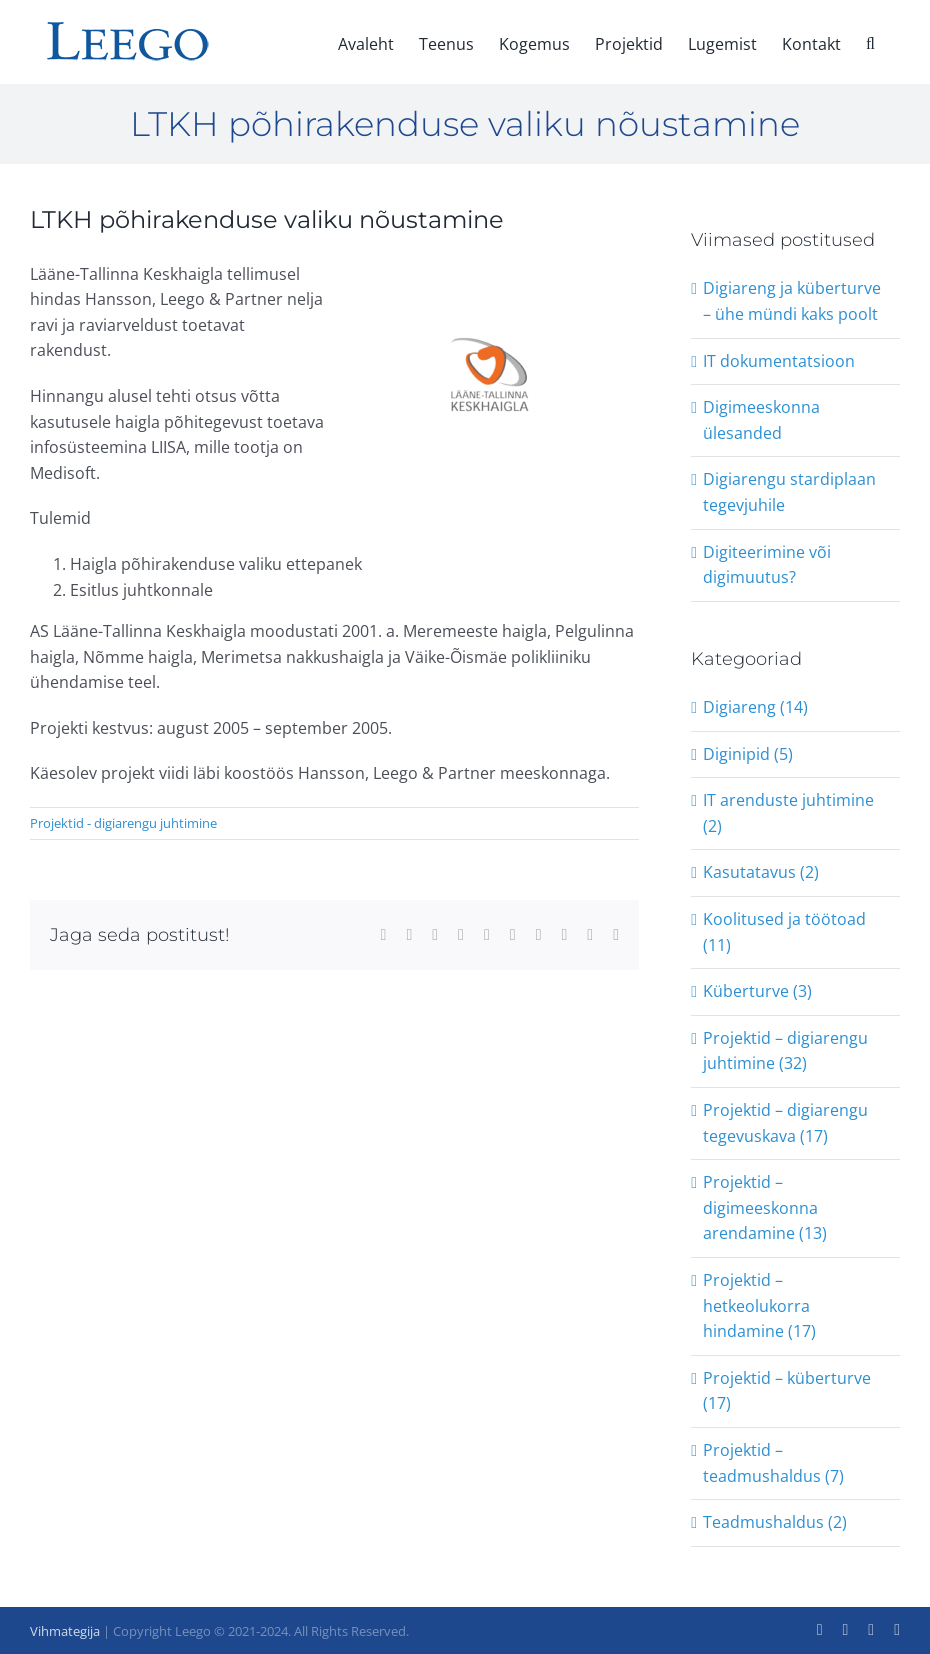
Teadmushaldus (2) (775, 1522)
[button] (870, 42)
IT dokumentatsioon (779, 361)
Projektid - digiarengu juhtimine (123, 823)
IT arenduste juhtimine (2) (788, 813)
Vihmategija (65, 1631)
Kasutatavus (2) (761, 872)
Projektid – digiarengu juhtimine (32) (785, 1051)
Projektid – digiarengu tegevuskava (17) (785, 1123)
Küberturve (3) (757, 991)
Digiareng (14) (755, 707)
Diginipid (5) (748, 754)
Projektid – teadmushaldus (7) (773, 1463)
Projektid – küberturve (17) (787, 1391)
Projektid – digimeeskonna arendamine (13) (765, 1207)
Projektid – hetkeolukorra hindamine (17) (759, 1305)
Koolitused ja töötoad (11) (784, 932)
